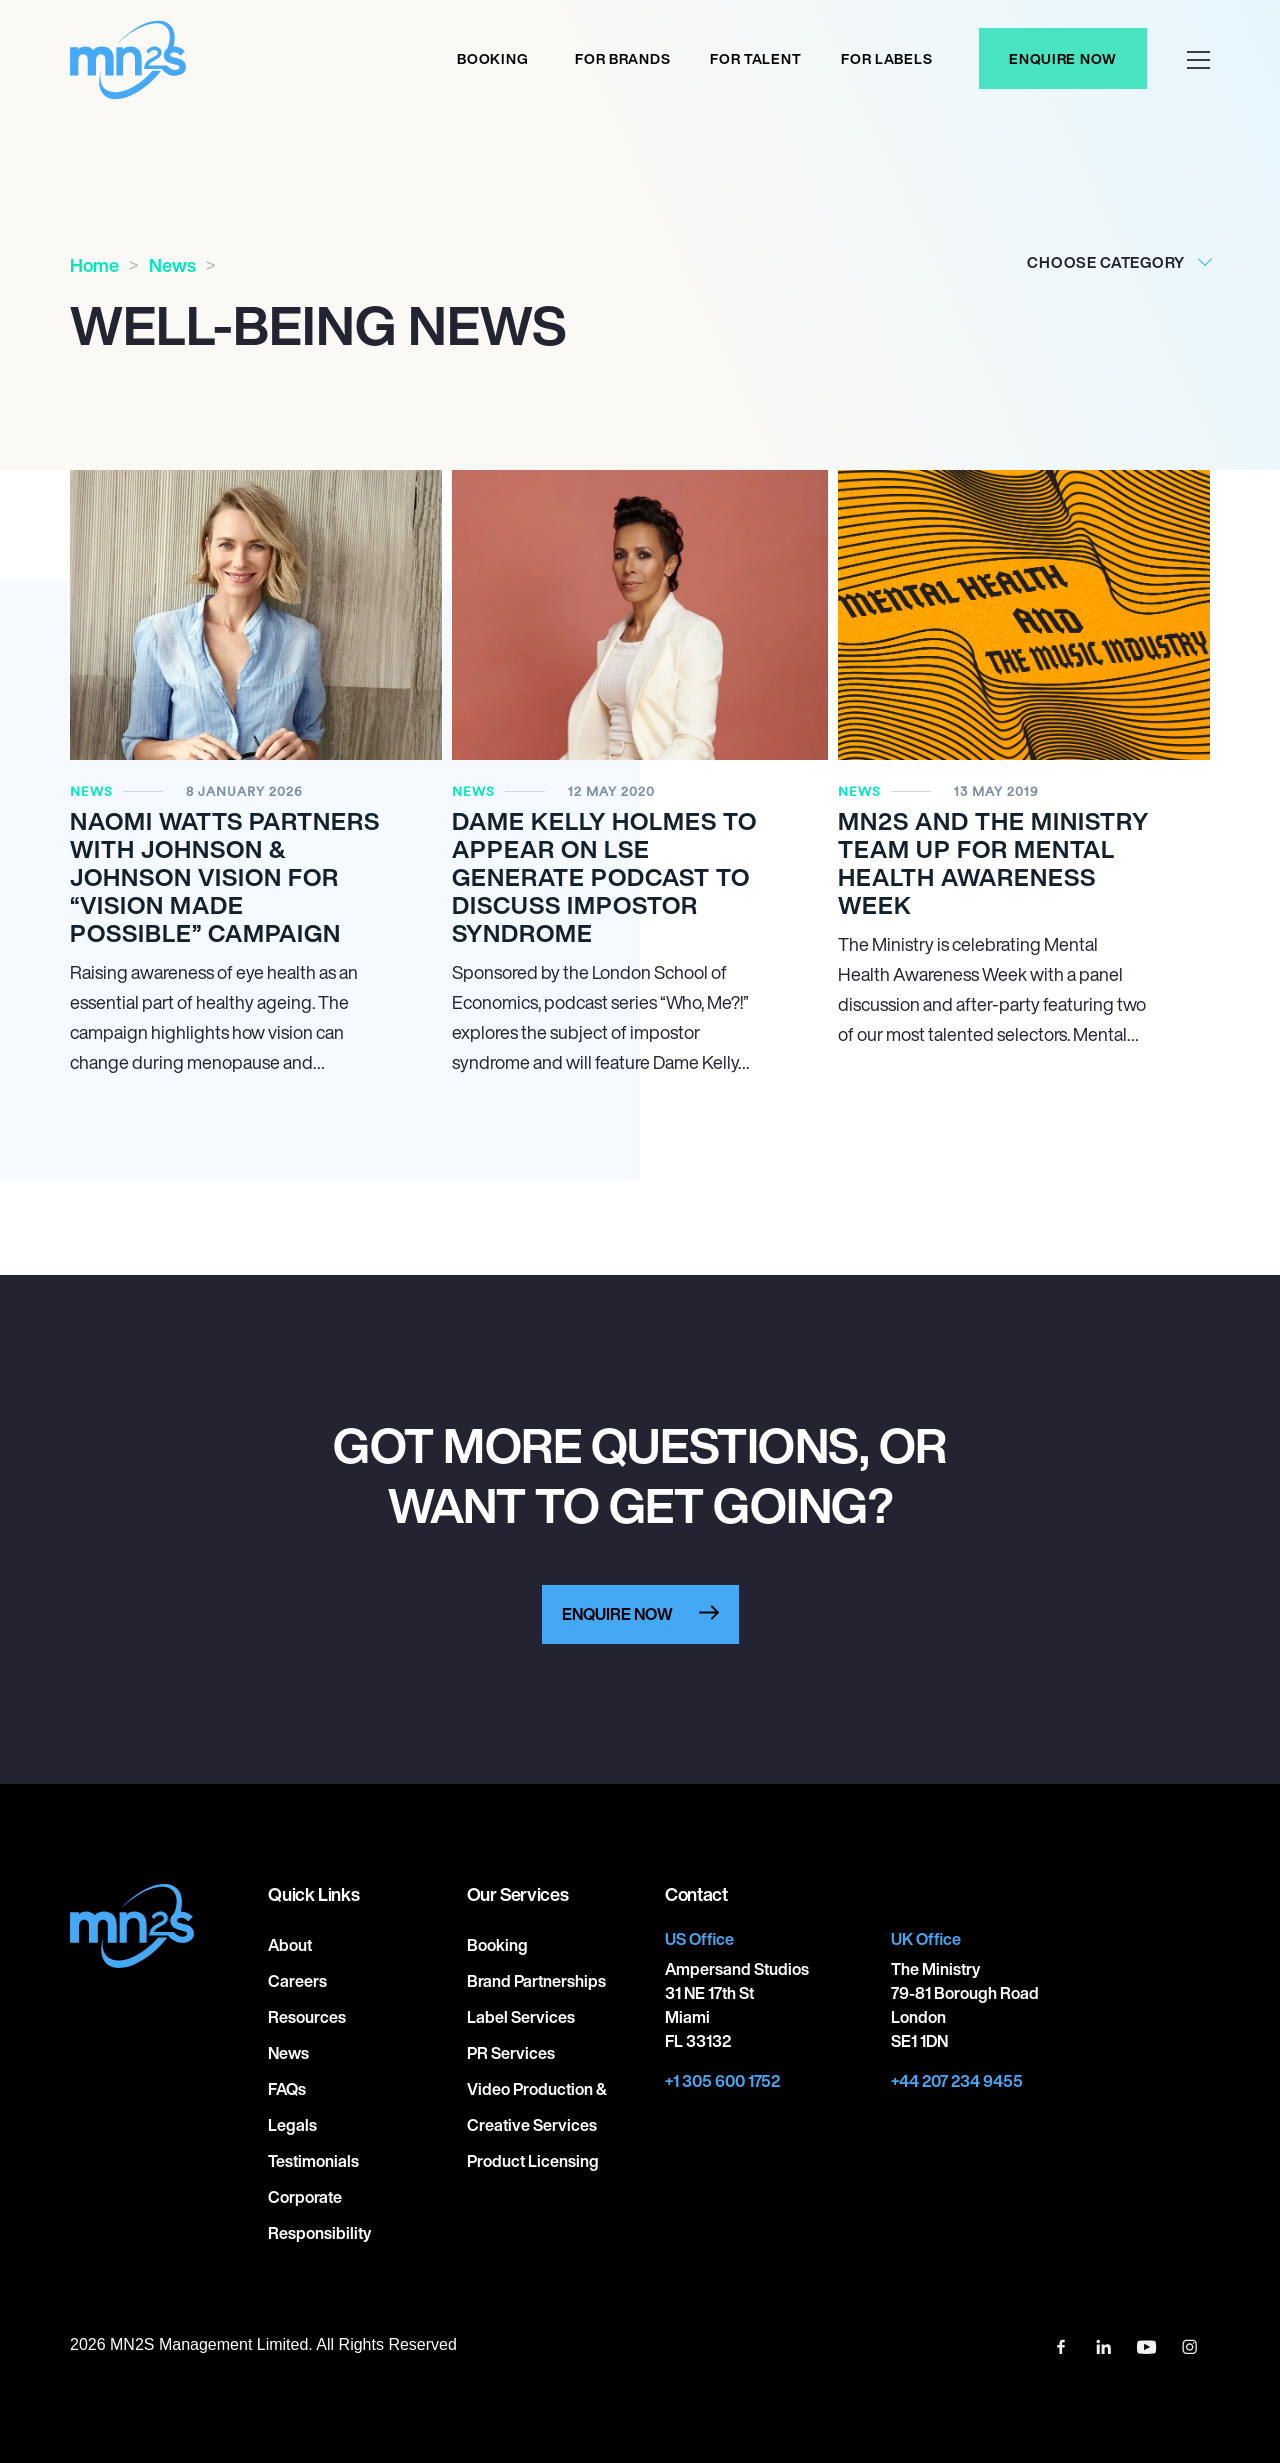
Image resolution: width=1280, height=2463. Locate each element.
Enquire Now (1063, 58)
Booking (492, 58)
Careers (297, 1981)
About (290, 1945)
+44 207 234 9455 (957, 2081)
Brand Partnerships (536, 1981)
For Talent (755, 58)
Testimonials (313, 2161)
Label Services (521, 2017)
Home (94, 265)
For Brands (622, 58)
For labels (886, 58)
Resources (307, 2017)
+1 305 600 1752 (722, 2081)
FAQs (287, 2089)
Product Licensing (533, 2161)
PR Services (511, 2053)
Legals (292, 2125)
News (172, 265)
